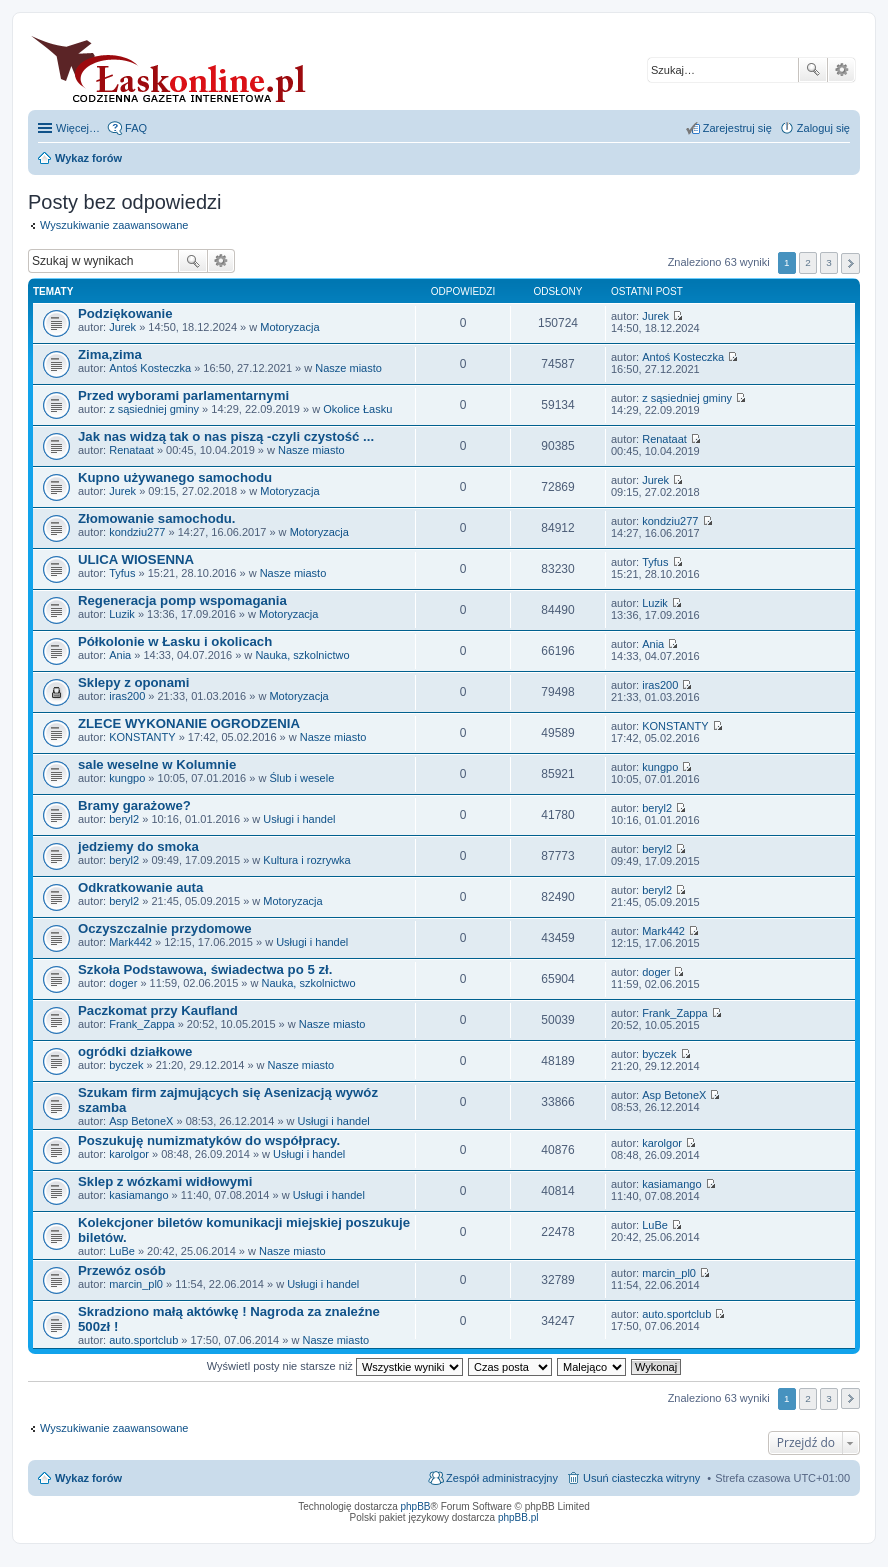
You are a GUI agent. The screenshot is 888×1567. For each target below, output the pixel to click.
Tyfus (122, 573)
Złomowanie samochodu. (157, 518)
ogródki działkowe (135, 1051)
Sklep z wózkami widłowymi (165, 1181)
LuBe (122, 1251)
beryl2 (124, 819)
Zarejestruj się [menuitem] (737, 128)
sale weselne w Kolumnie (157, 764)
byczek (126, 1065)
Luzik (122, 614)
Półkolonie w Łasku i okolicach (175, 641)
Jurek (122, 327)
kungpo (127, 778)
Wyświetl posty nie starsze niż (335, 1366)
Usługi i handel (299, 819)
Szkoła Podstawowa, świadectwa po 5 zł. (205, 969)
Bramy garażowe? (134, 805)
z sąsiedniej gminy (154, 409)
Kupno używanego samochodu (175, 477)
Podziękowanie (125, 313)
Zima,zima (110, 354)
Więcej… (78, 128)
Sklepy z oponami (133, 682)
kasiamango (138, 1195)
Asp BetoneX (141, 1121)
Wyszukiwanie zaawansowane (841, 70)
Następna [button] (850, 263)
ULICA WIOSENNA (136, 559)
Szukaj (813, 70)
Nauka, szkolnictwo (302, 655)
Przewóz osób (122, 1270)
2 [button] (808, 262)
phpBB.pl (518, 1517)
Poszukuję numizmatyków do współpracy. (209, 1140)
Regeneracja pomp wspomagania (182, 600)
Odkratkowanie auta (140, 887)
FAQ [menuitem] (136, 128)
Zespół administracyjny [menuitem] (502, 1478)
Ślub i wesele (301, 778)
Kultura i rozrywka (306, 860)
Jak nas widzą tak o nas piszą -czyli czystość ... (226, 436)
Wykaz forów (88, 1478)
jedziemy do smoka (138, 846)
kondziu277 (137, 532)
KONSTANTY (142, 737)
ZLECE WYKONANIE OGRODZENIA (189, 723)
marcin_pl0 (136, 1284)
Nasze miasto (348, 368)
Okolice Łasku (357, 409)
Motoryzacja (289, 327)
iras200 (127, 696)
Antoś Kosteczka (150, 368)
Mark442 (130, 942)
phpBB (416, 1506)
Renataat (131, 450)
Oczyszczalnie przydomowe (165, 928)
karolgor (129, 1154)
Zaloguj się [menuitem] (823, 128)
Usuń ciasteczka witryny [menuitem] (641, 1478)
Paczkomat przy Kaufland (158, 1010)
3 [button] (829, 262)
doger (123, 983)
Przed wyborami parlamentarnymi (183, 395)
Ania (120, 655)
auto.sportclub (143, 1340)
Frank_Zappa (141, 1024)
